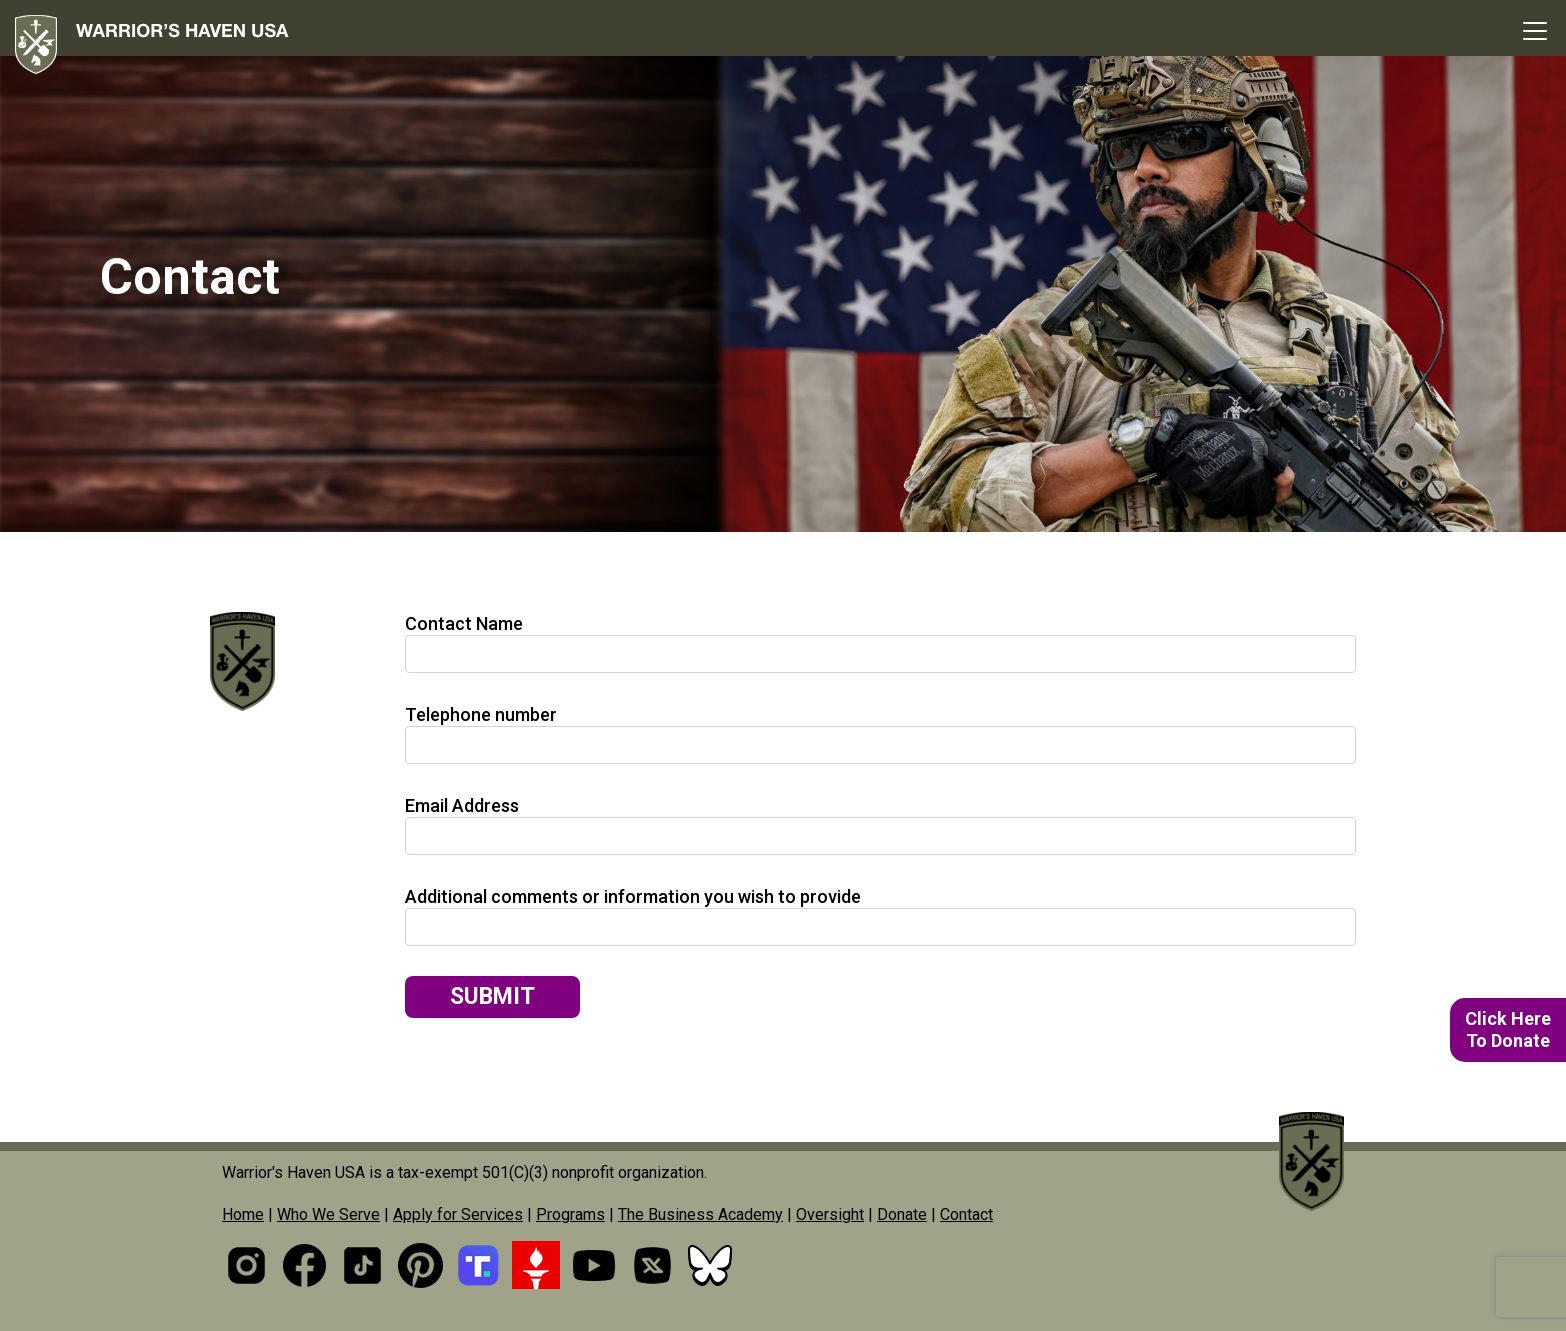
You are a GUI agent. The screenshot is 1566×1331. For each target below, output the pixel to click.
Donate (902, 1214)
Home (243, 1214)
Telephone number (481, 714)
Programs (570, 1214)
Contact (966, 1214)
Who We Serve (328, 1214)
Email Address (462, 805)
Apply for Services (458, 1214)
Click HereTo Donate (1508, 1029)
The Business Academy (700, 1214)
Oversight (830, 1214)
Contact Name (464, 623)
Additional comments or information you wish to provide (633, 896)
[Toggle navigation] (1535, 31)
